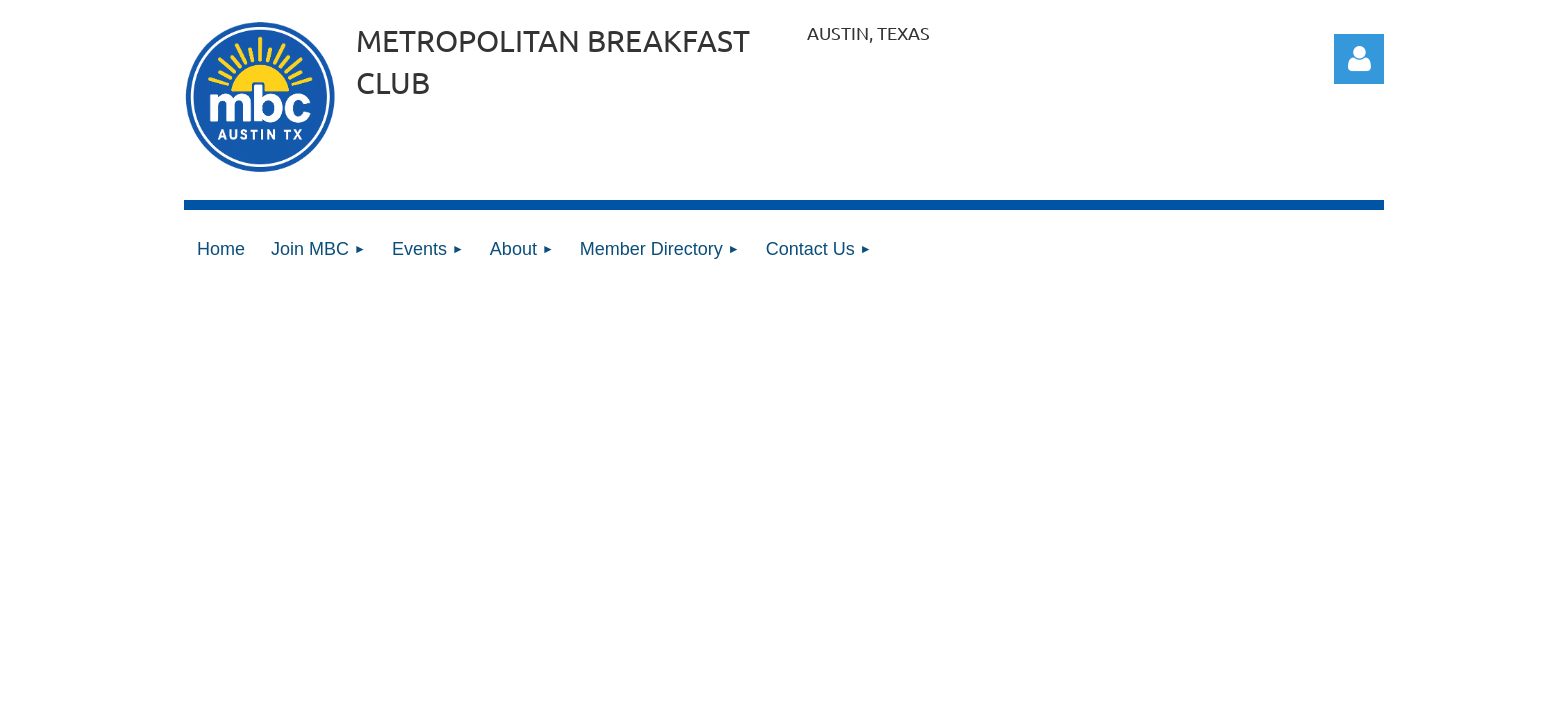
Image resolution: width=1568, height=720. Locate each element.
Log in (1359, 59)
